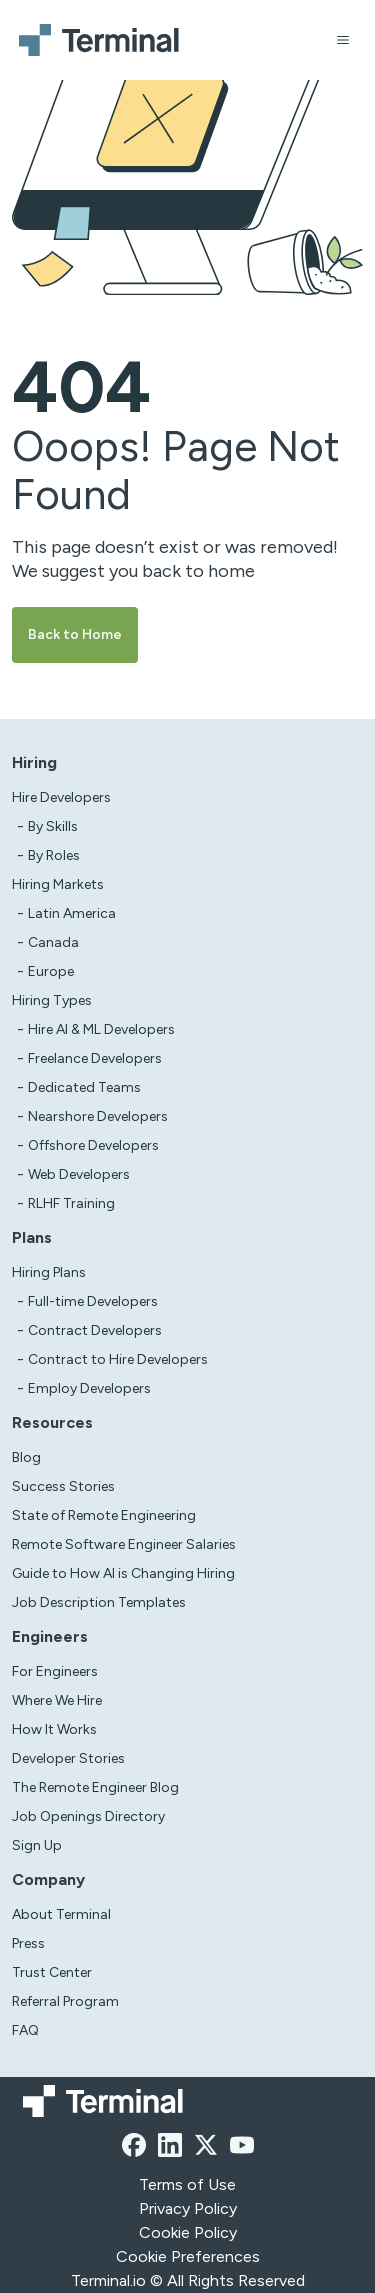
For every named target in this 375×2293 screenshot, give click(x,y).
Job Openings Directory (88, 1816)
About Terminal (61, 1914)
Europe (51, 971)
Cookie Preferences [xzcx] (188, 2256)
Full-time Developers (93, 1301)
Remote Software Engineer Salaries (124, 1544)
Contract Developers (95, 1330)
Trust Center (52, 1972)
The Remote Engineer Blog (95, 1787)
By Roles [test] (54, 855)
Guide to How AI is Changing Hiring (123, 1573)
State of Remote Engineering (104, 1515)
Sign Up (37, 1845)
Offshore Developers (93, 1145)
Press (28, 1943)
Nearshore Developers (98, 1116)
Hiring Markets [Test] (58, 884)
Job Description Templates (99, 1602)
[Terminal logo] (102, 40)
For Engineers (55, 1671)
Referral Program (65, 2001)
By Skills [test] (53, 826)
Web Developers (79, 1174)
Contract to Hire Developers (118, 1359)
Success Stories (63, 1486)
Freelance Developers (95, 1058)
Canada (53, 942)
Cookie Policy (188, 2232)
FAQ (25, 2030)
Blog (26, 1457)
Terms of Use (187, 2184)
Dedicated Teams (84, 1087)
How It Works (54, 1729)
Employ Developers (89, 1388)
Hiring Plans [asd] (49, 1272)
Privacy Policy (188, 2208)
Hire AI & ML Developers (101, 1029)
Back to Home (75, 634)
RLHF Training (71, 1203)
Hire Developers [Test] (61, 797)
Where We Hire (57, 1700)
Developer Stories (68, 1758)
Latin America (72, 913)
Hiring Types (52, 1000)
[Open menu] (343, 40)
